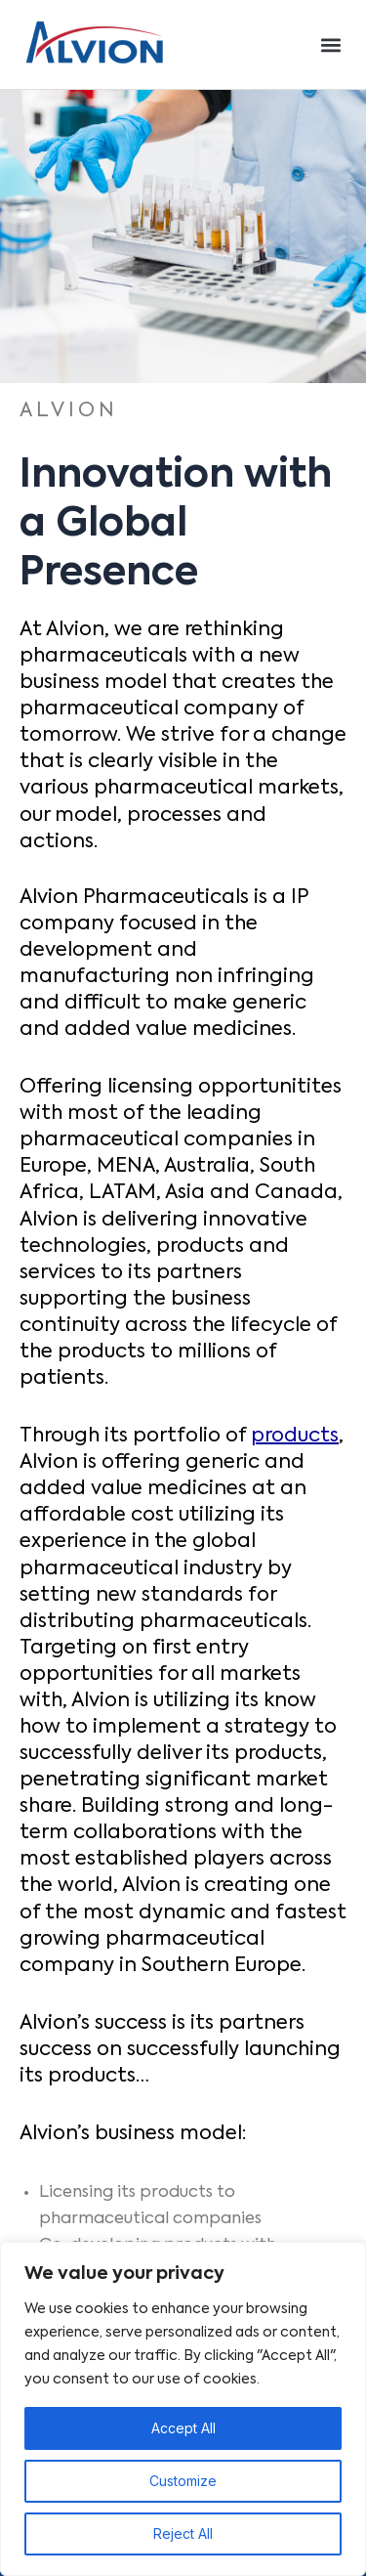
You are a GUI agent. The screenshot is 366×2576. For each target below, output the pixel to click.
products (295, 1436)
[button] (330, 44)
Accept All (183, 2428)
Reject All (183, 2533)
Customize (183, 2480)
